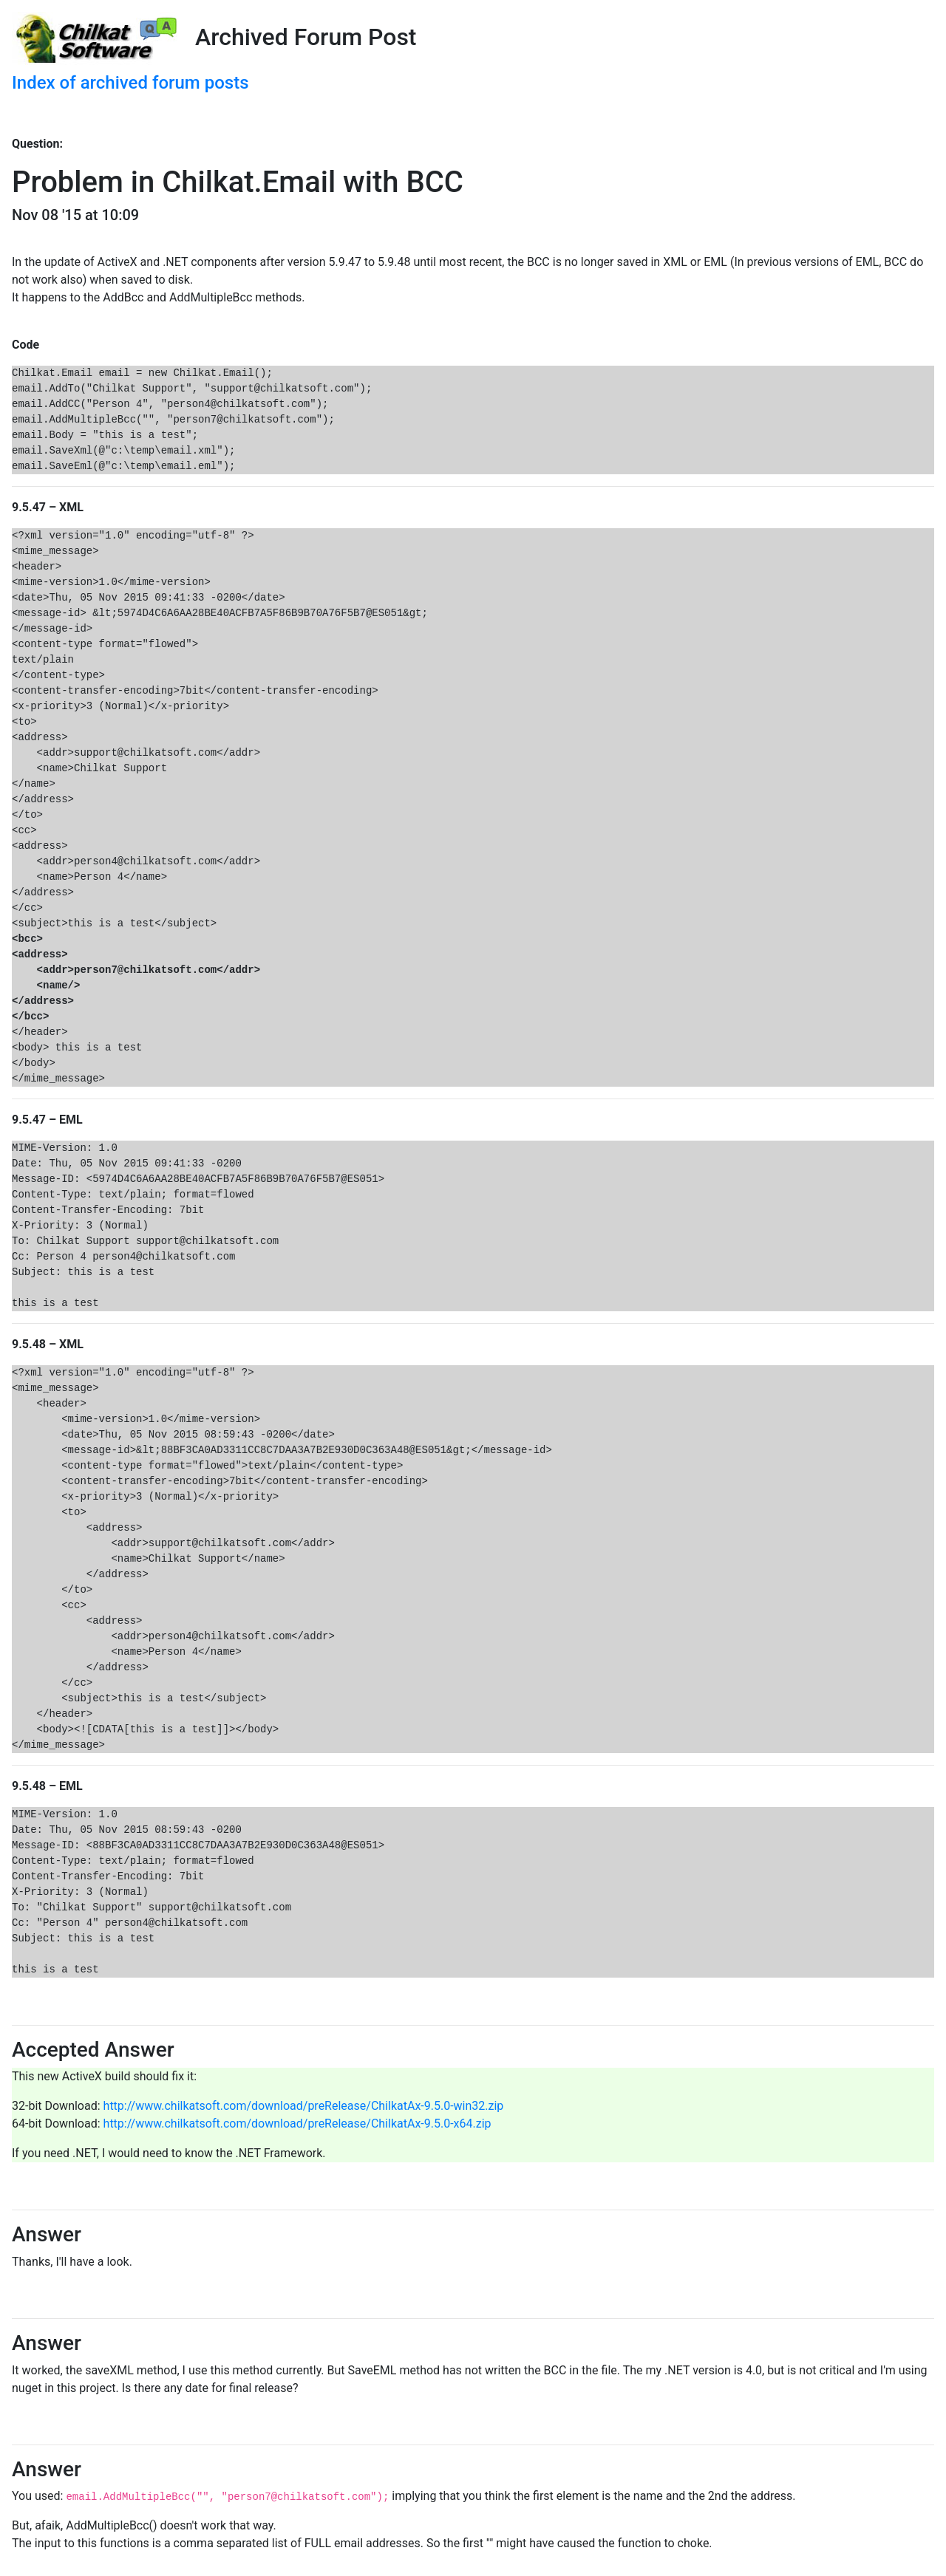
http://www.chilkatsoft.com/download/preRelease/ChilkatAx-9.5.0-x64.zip (297, 2124)
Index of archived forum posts (130, 82)
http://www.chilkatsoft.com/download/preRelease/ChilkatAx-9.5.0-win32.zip (303, 2106)
